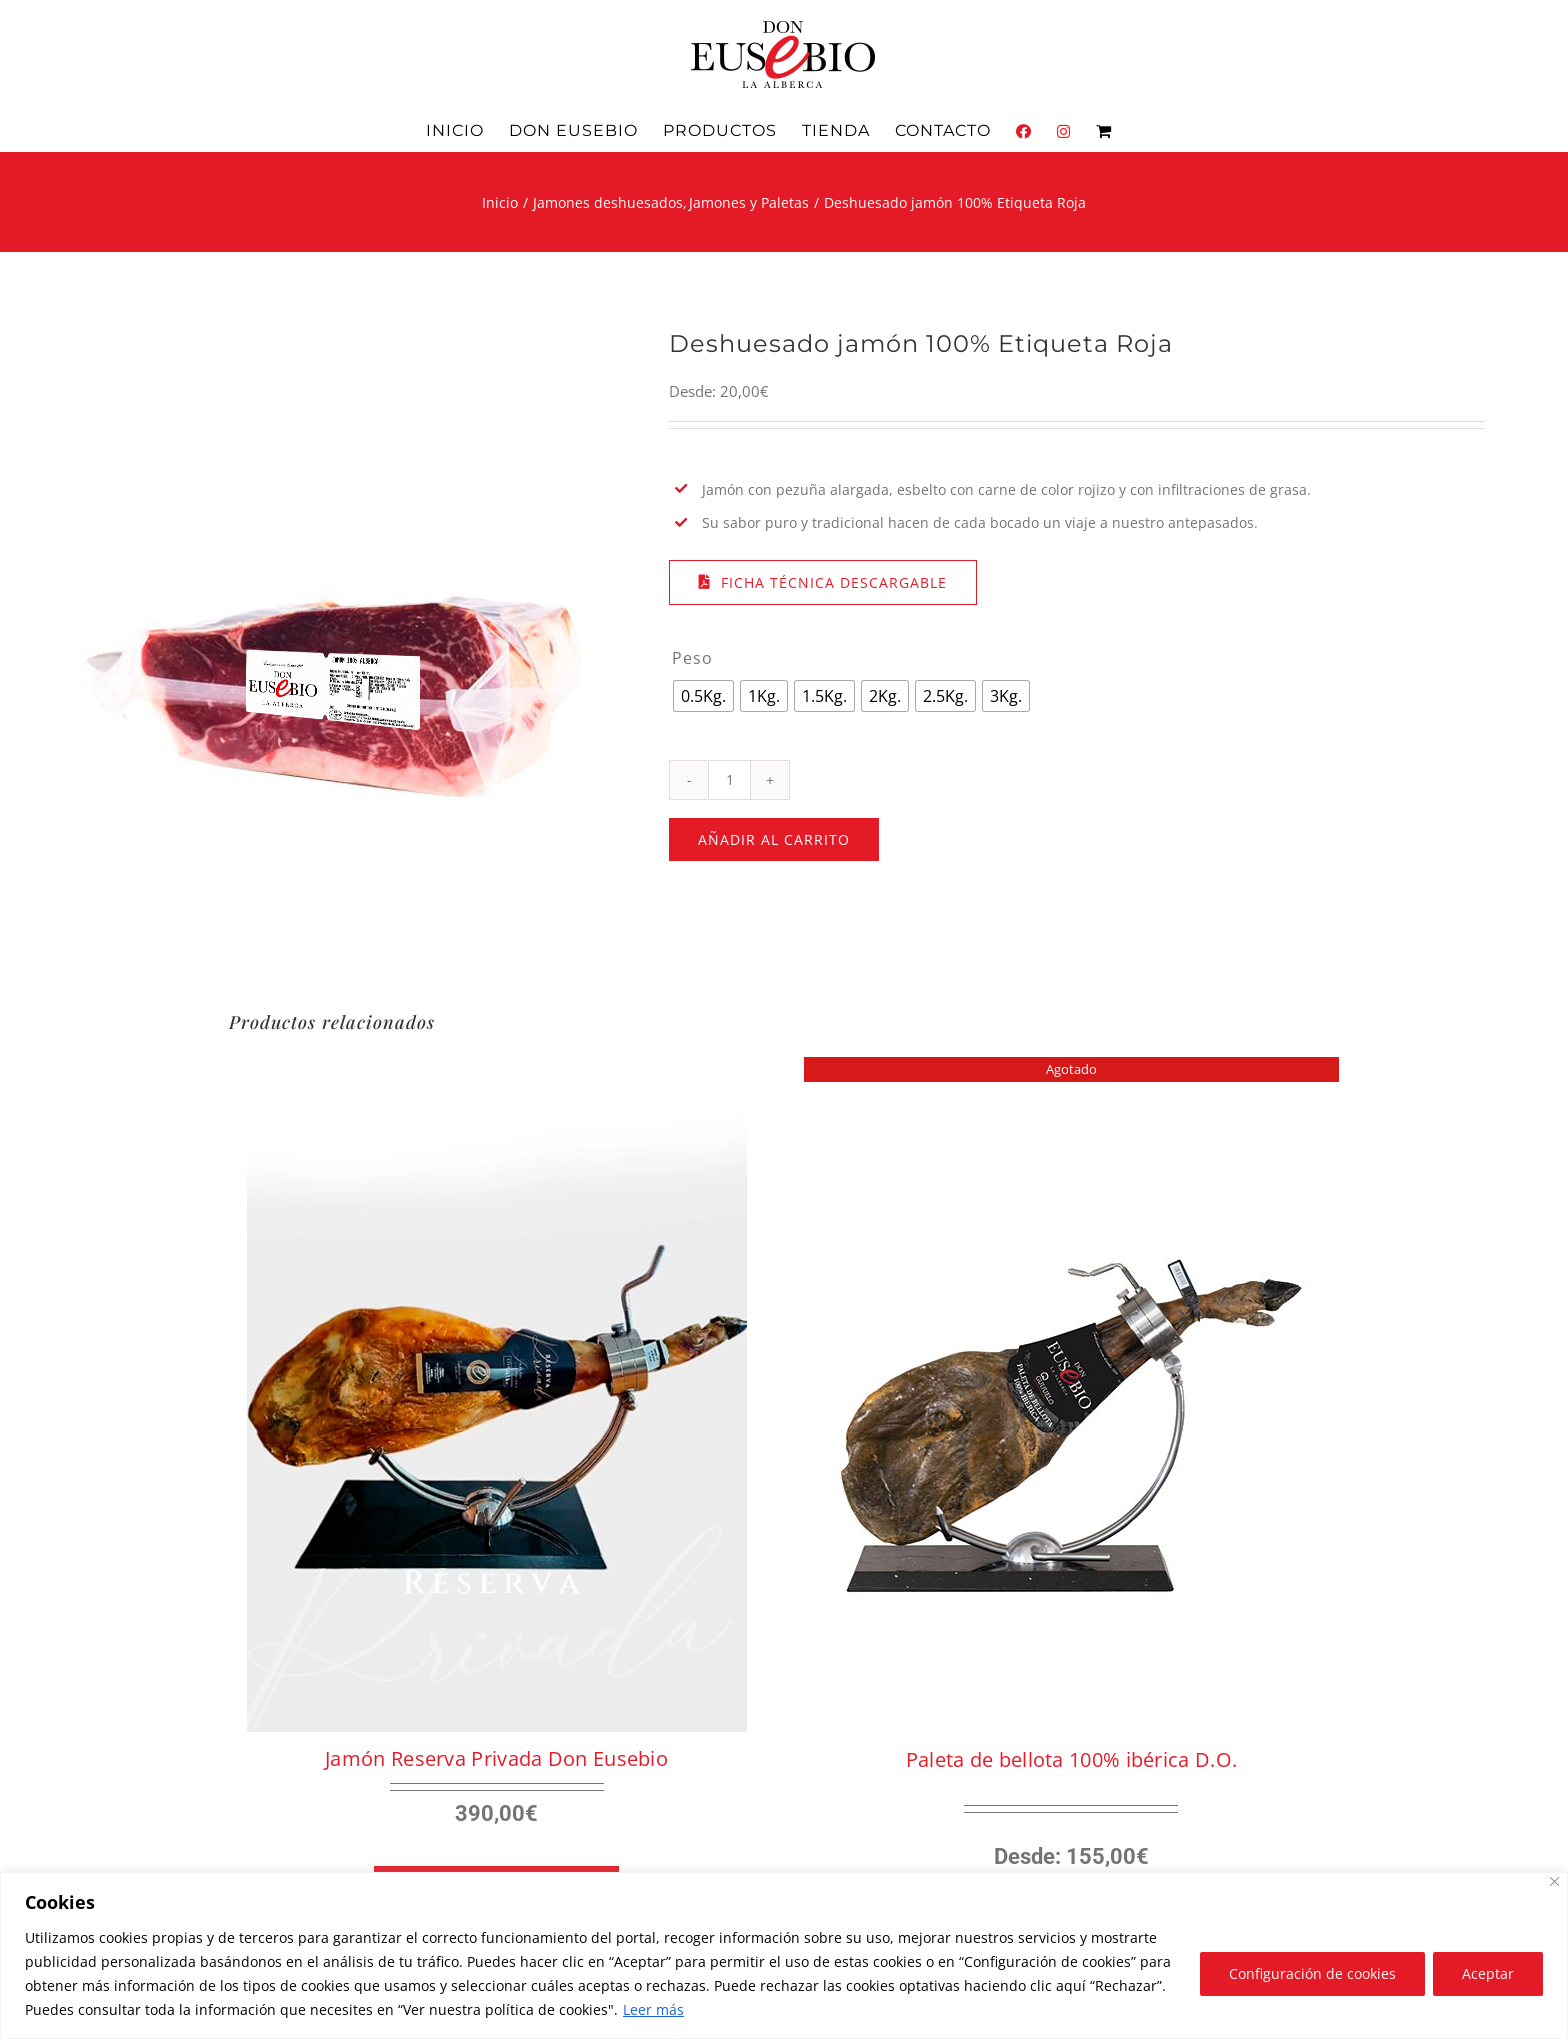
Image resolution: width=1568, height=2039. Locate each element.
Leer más (653, 2009)
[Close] (1554, 1881)
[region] (784, 1955)
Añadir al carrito (774, 839)
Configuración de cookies (1312, 1973)
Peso (692, 658)
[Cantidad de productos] (730, 780)
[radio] (703, 696)
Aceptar (1488, 1973)
